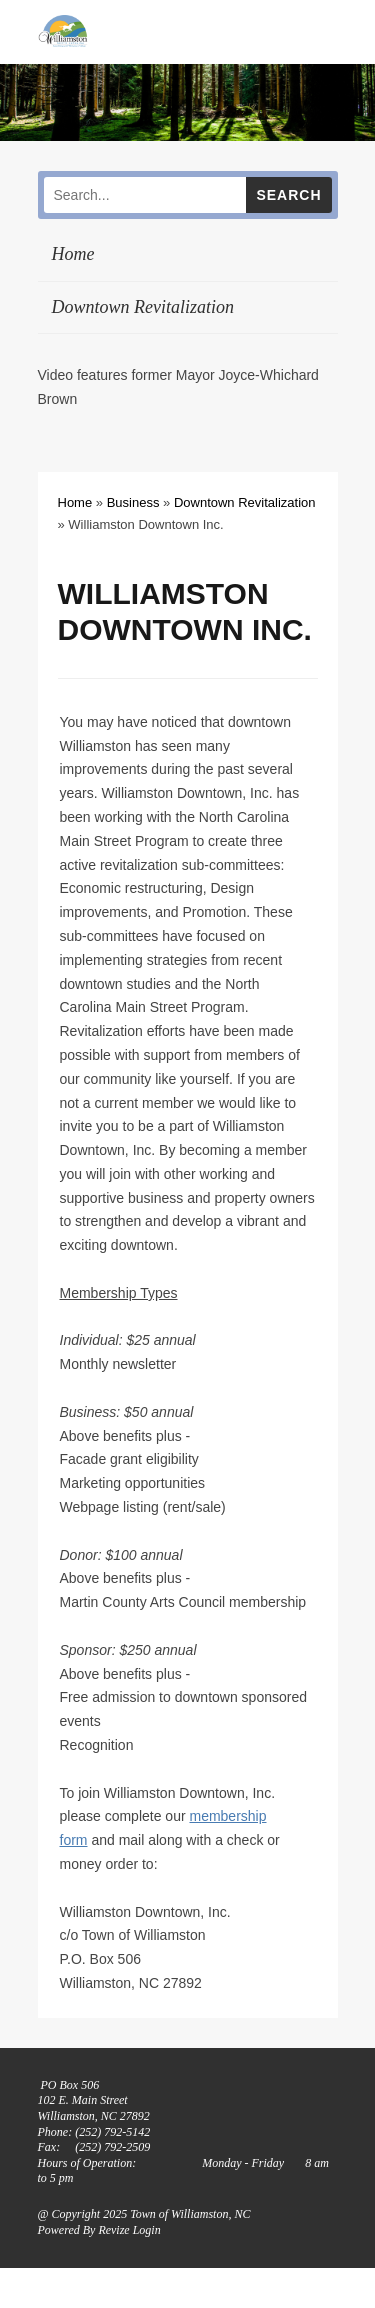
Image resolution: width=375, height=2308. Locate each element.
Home (73, 254)
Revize (113, 2230)
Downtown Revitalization (143, 307)
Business (133, 502)
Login (147, 2230)
